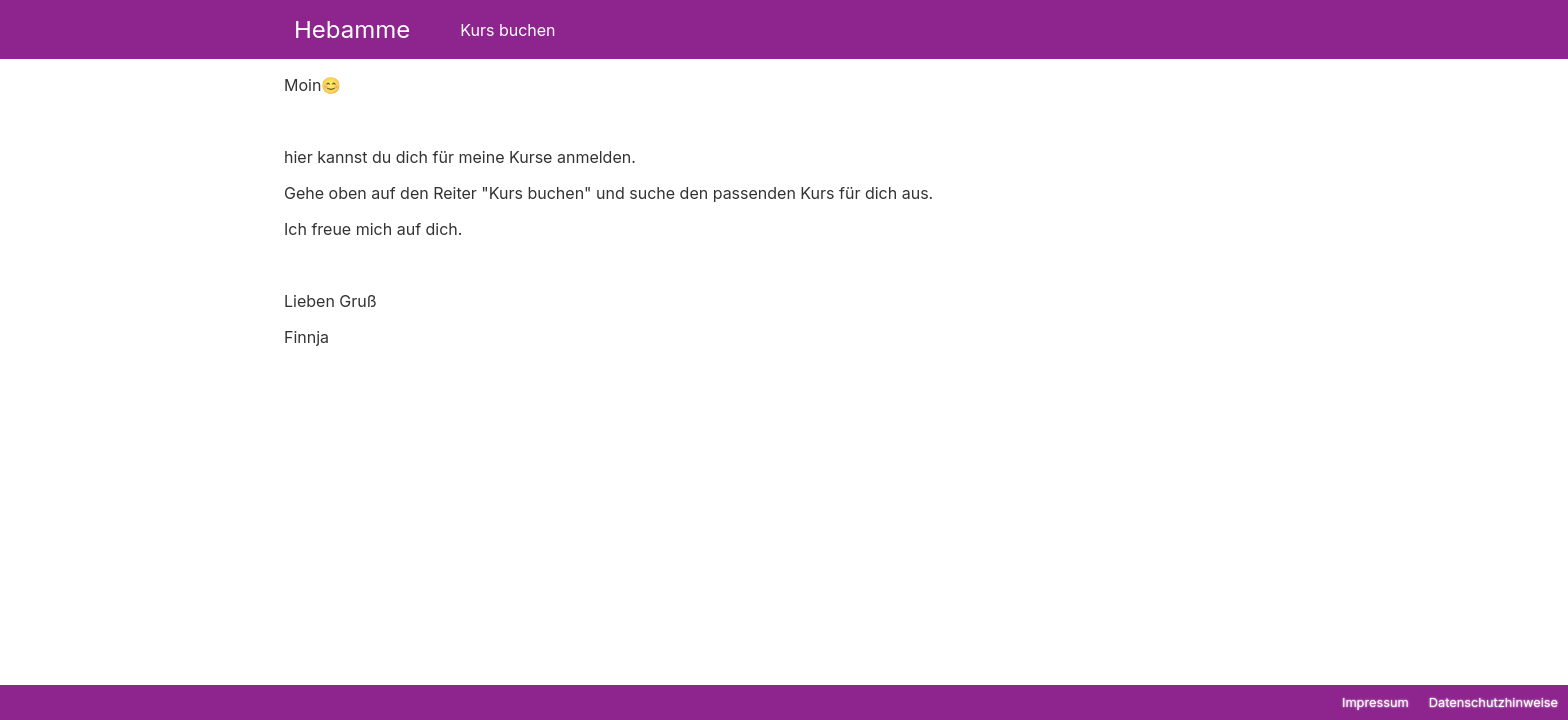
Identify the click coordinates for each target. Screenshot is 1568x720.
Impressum (1375, 702)
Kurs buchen (507, 30)
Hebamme (352, 29)
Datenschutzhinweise (1493, 702)
